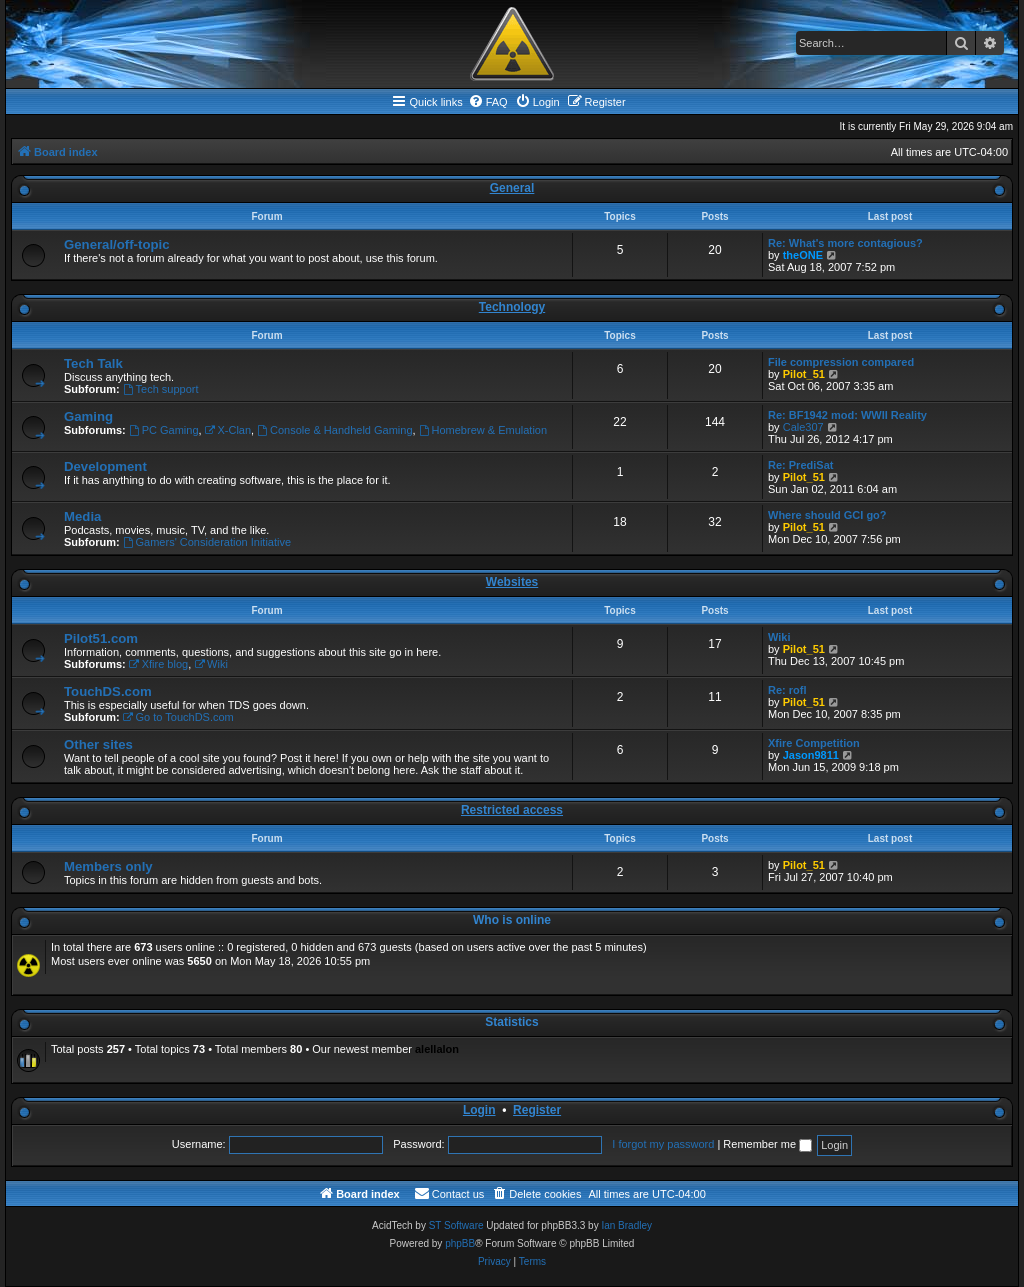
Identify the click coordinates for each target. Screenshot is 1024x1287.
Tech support (161, 389)
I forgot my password (663, 1144)
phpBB (460, 1243)
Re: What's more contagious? (845, 243)
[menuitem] (488, 102)
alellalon (437, 1049)
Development (105, 466)
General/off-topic (117, 244)
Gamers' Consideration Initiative (207, 542)
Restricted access (512, 810)
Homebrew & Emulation (483, 430)
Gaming (88, 416)
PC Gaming (164, 430)
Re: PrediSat (800, 465)
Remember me (767, 1144)
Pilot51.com (101, 638)
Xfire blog (158, 664)
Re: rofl (787, 690)
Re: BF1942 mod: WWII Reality (847, 415)
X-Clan (228, 430)
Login (479, 1110)
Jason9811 (811, 755)
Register (537, 1110)
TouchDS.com (108, 691)
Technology (512, 307)
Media (82, 516)
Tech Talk (93, 363)
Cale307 (803, 427)
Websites (512, 582)
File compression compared (841, 362)
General (512, 188)
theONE (803, 255)
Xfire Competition (814, 743)
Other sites (98, 744)
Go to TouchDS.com (178, 717)
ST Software (456, 1225)
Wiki (211, 664)
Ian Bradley (626, 1225)
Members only (108, 866)
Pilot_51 (804, 374)
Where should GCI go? (827, 515)
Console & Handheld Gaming (334, 430)
